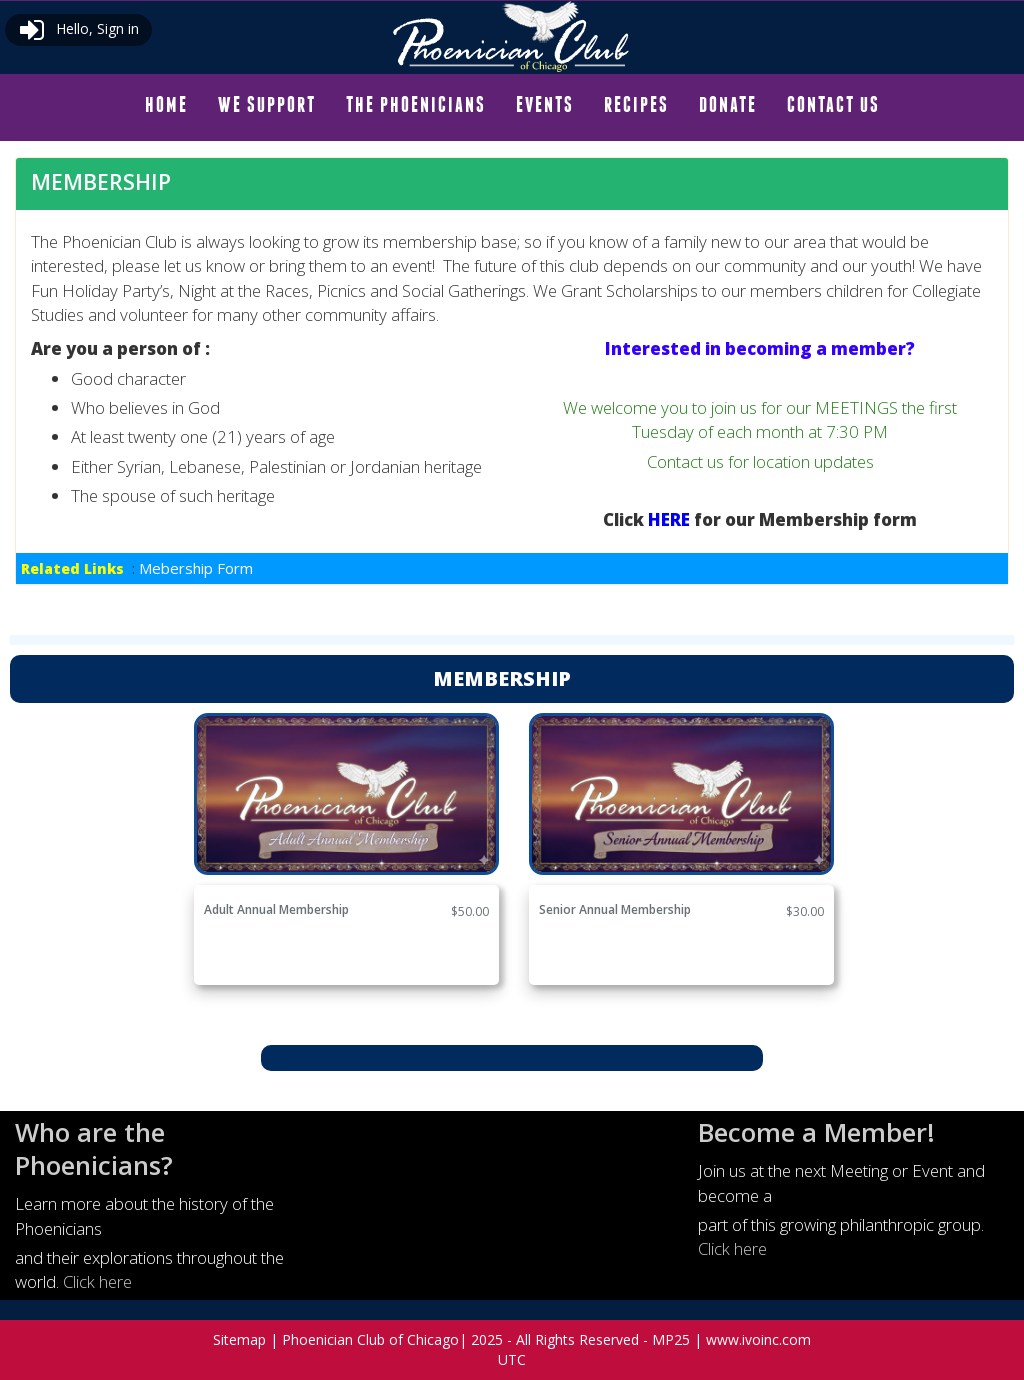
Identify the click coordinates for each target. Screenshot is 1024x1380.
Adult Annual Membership (276, 909)
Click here (97, 1281)
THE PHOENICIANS (416, 104)
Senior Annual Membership (615, 909)
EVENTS (545, 104)
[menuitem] (166, 105)
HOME (166, 104)
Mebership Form (196, 568)
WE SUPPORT (267, 104)
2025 (487, 1339)
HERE (671, 519)
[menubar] (512, 105)
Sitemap (239, 1339)
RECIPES (636, 104)
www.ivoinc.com (758, 1339)
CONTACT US (833, 104)
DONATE (728, 104)
